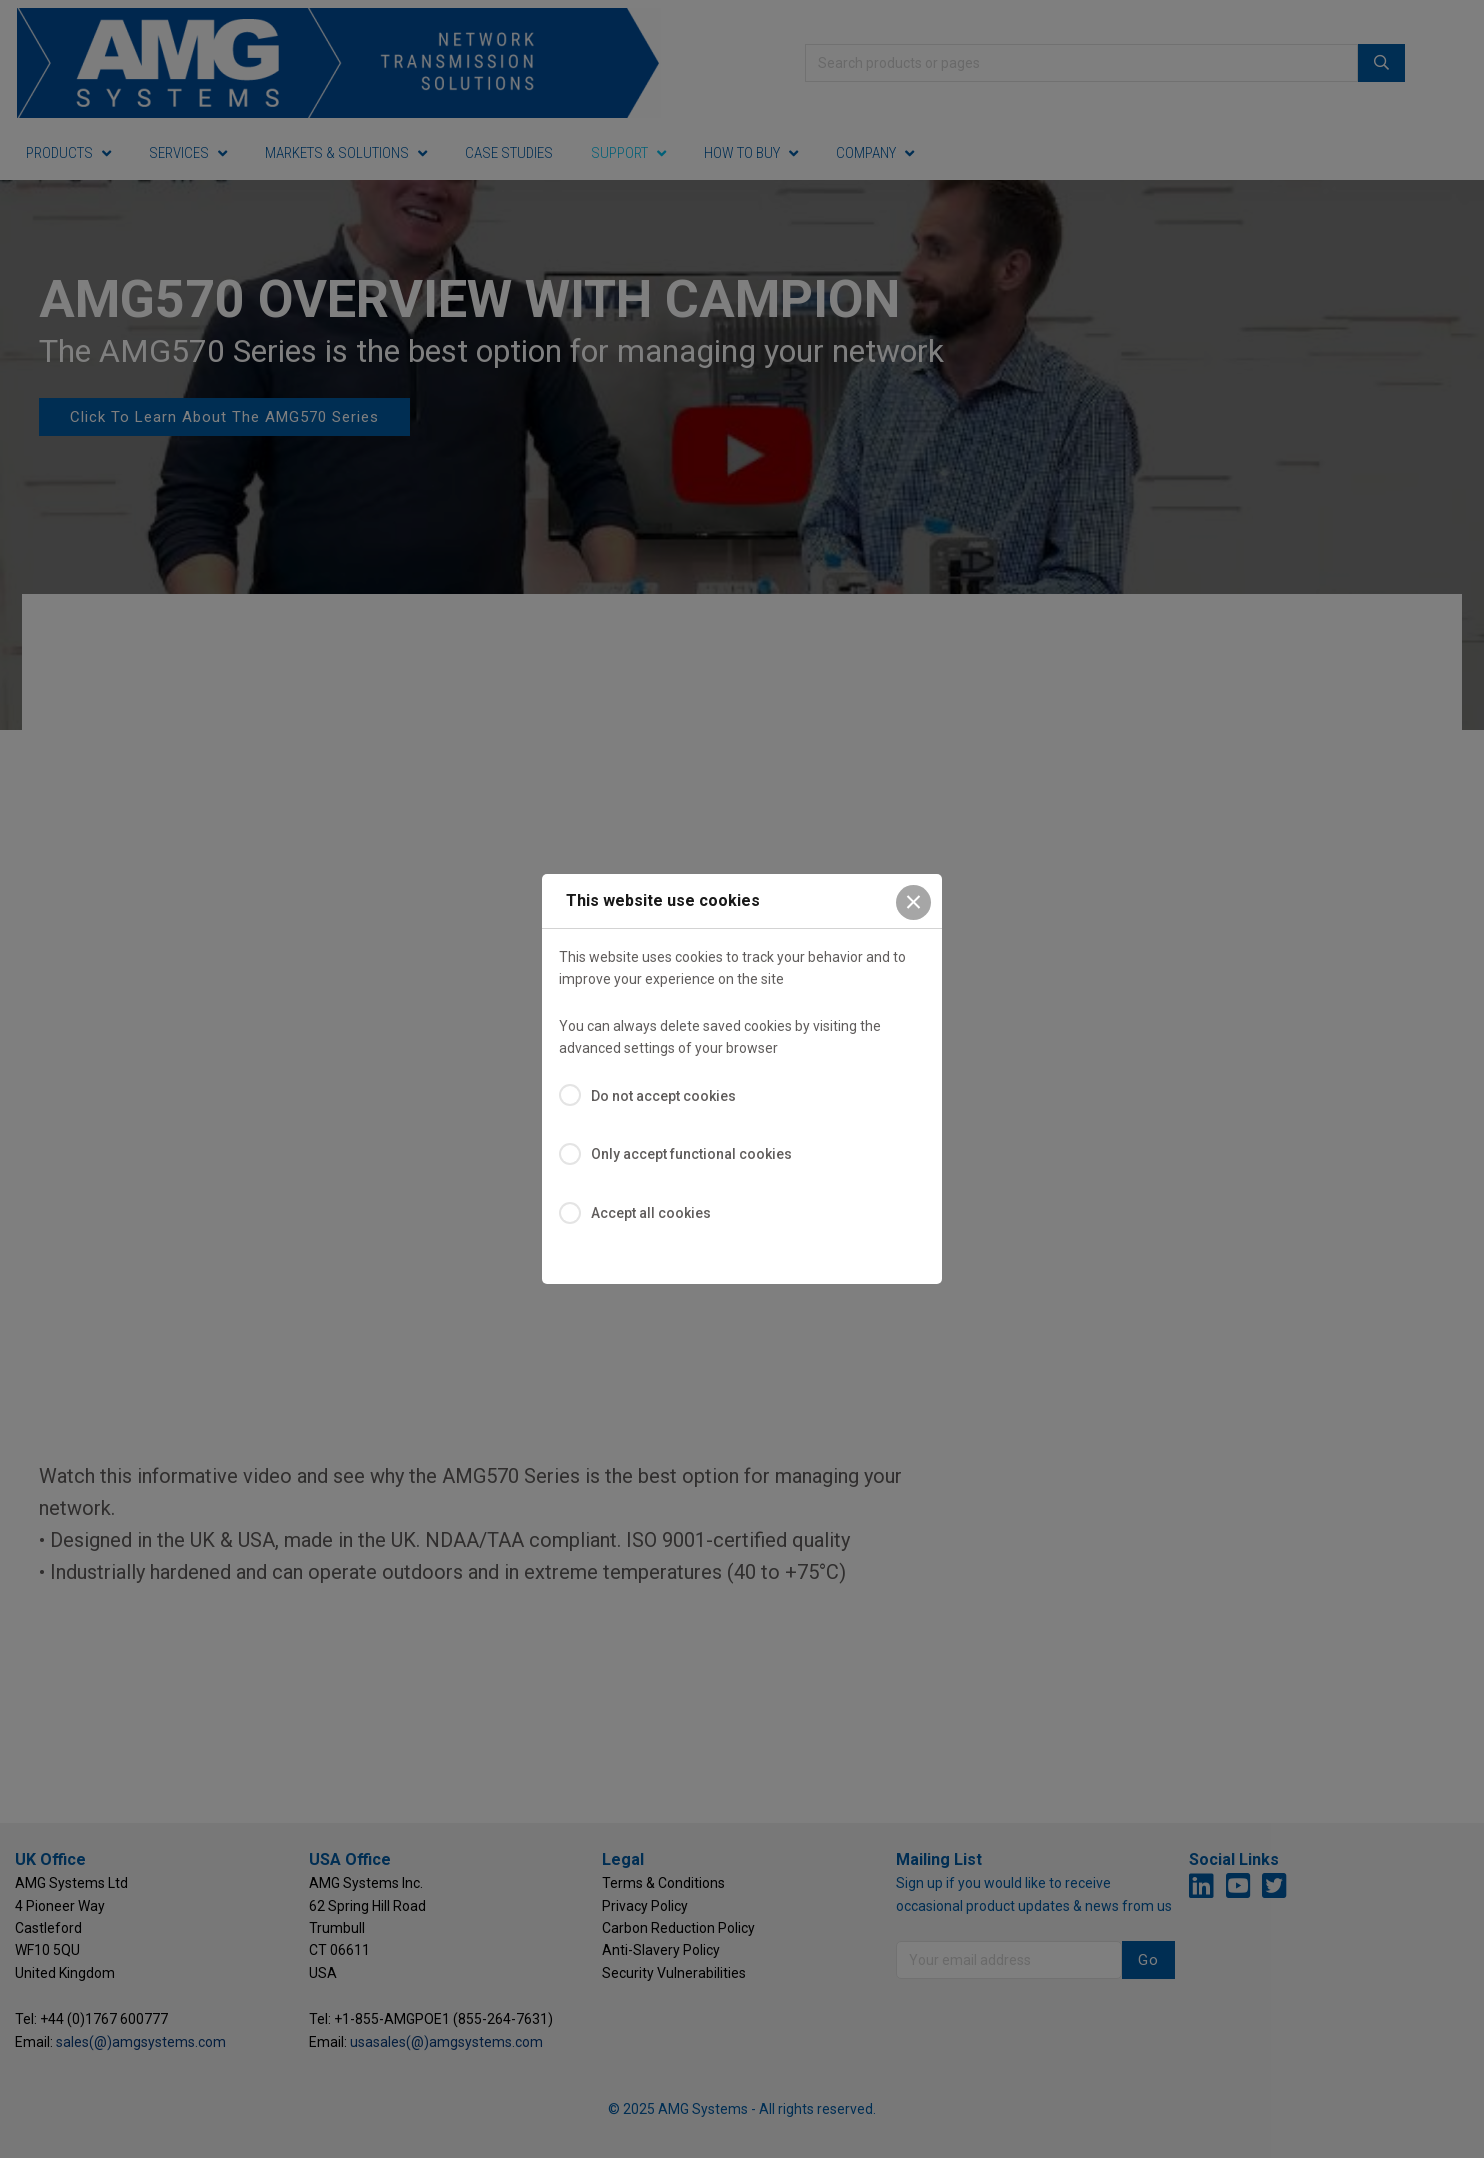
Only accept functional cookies (691, 1154)
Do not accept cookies (663, 1096)
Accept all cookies (651, 1213)
